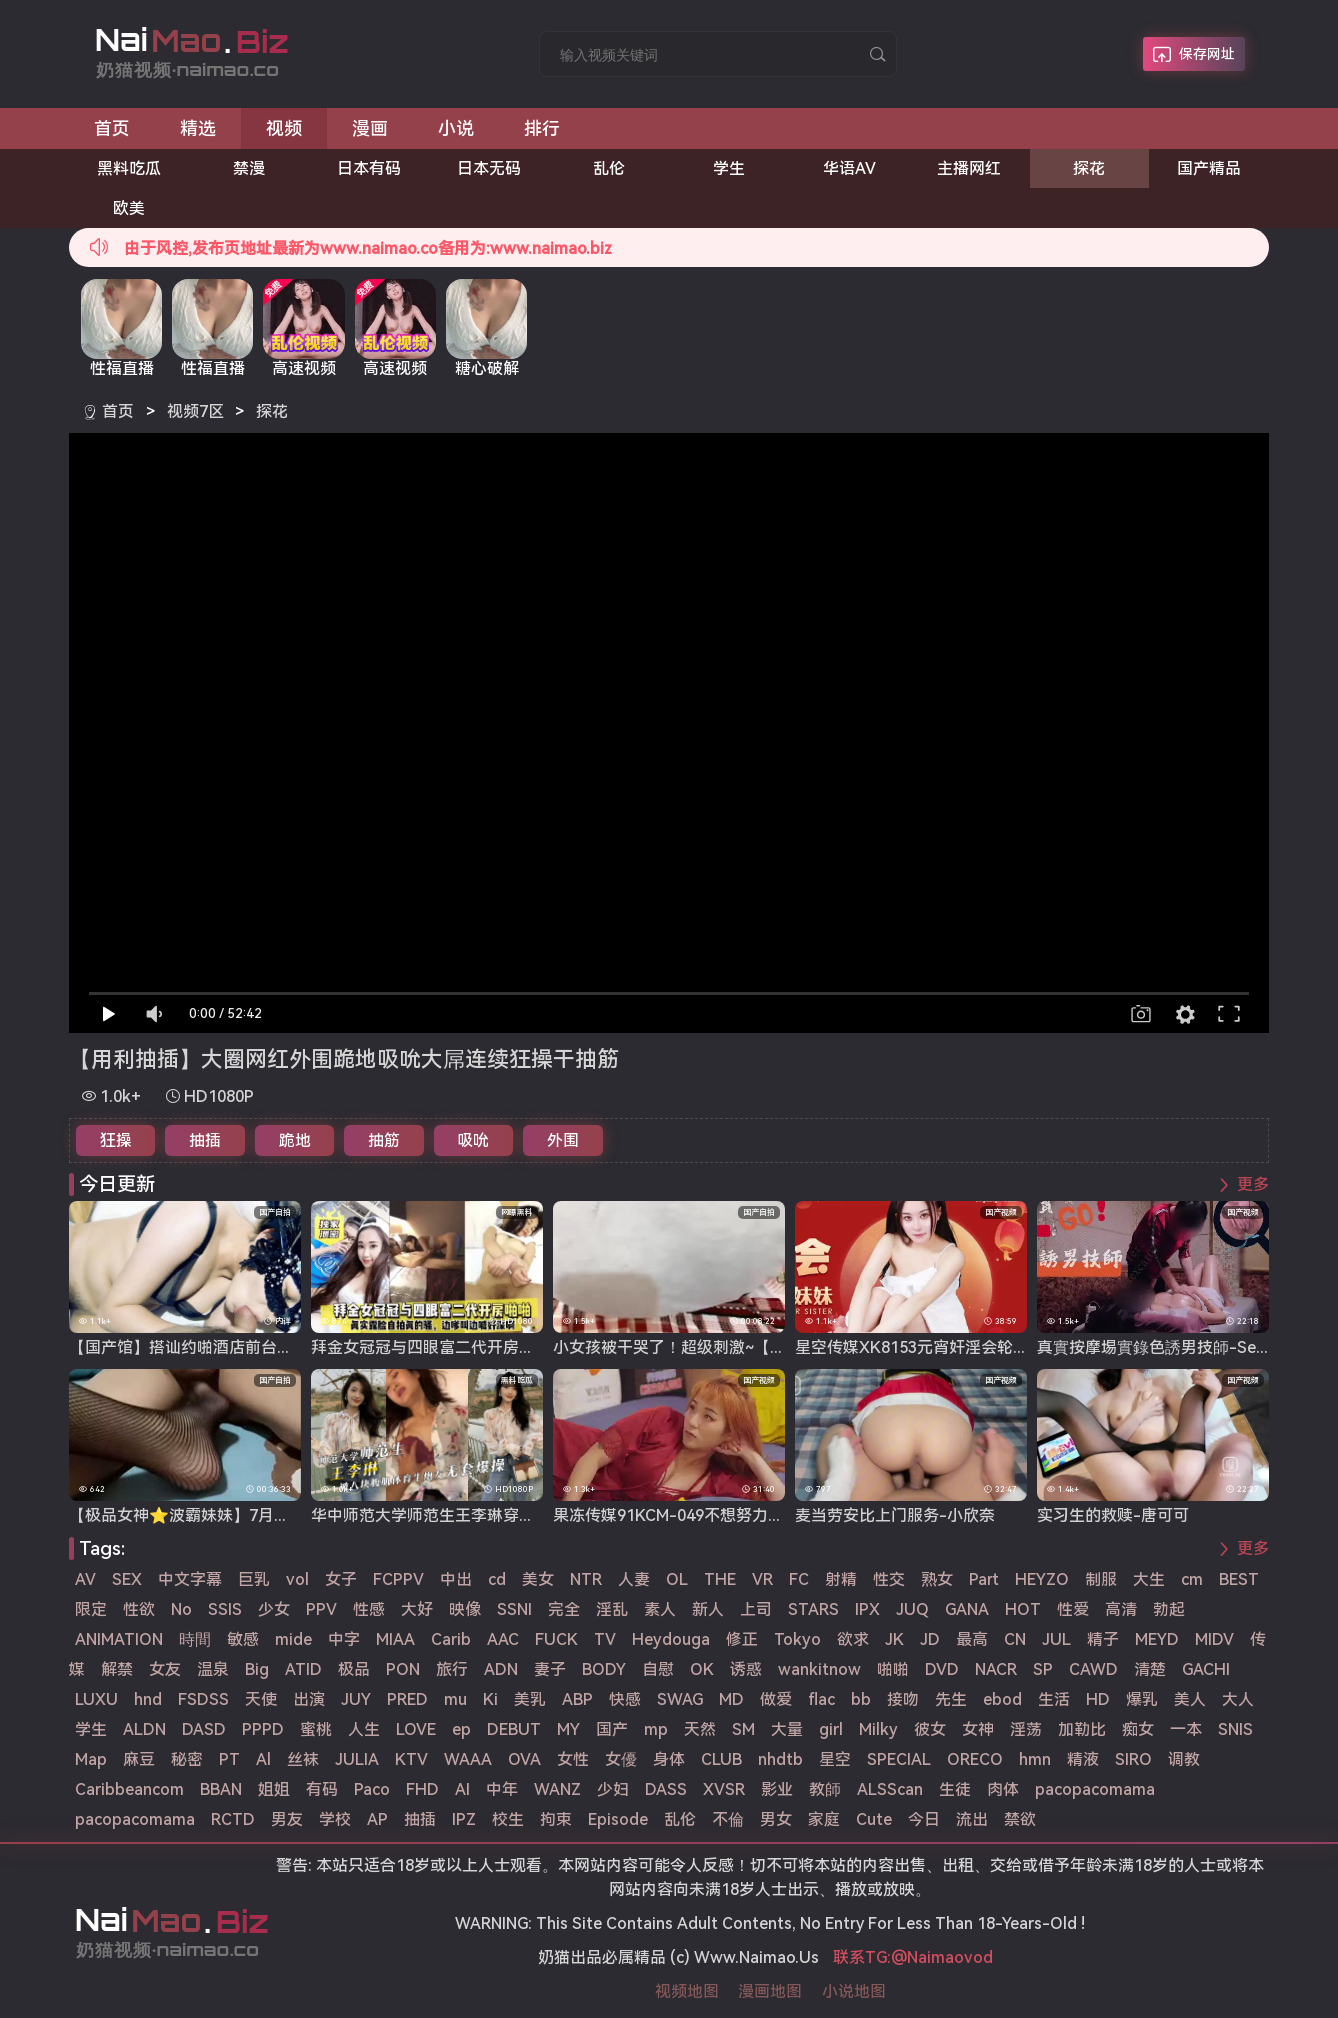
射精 (841, 1579)
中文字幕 (190, 1579)
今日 (924, 1819)
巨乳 (254, 1579)
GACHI (1206, 1669)
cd (497, 1579)
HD (1098, 1699)
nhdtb (780, 1759)
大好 (417, 1609)
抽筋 (384, 1140)
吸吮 (473, 1140)
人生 (364, 1729)
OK (702, 1669)
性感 (369, 1609)
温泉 (213, 1669)
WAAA (468, 1759)
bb (861, 1699)
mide (293, 1639)
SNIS (1235, 1729)
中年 (502, 1789)
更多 (1253, 1184)
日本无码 (489, 168)
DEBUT (514, 1729)
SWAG (680, 1699)
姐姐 (274, 1789)
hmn (1035, 1759)
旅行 (452, 1669)
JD (930, 1639)
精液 (1083, 1759)
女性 (573, 1759)
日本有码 (369, 168)
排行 (542, 128)
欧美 (129, 208)
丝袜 (303, 1759)
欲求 (853, 1639)
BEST (1239, 1579)
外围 (563, 1140)
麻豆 (139, 1759)
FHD (422, 1789)
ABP (577, 1699)
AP (377, 1819)
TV (605, 1639)
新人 (708, 1609)
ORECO (975, 1759)
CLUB (721, 1759)
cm (1192, 1579)
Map (91, 1759)
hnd (148, 1699)
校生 (508, 1819)
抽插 (205, 1140)
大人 (1238, 1699)
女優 (621, 1759)
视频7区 (195, 411)
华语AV (849, 168)
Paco (372, 1789)
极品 (354, 1669)
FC (799, 1579)
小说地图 (854, 1991)
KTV (411, 1759)
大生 (1149, 1579)
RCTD (233, 1819)
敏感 (243, 1639)
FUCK (556, 1639)
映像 (465, 1609)
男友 (287, 1819)
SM (743, 1729)
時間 (195, 1639)
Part (984, 1579)
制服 (1101, 1579)
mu (455, 1699)
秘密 (187, 1759)
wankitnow (819, 1669)
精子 (1103, 1639)
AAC (503, 1639)
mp (656, 1729)
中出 (456, 1579)
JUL (1056, 1639)
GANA (967, 1609)
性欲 (139, 1609)
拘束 (556, 1819)
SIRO (1133, 1759)
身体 (669, 1759)
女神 (978, 1729)
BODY (604, 1669)
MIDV (1214, 1639)
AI (462, 1789)
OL (677, 1579)
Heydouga (671, 1639)
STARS (813, 1609)
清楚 (1150, 1669)
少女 (274, 1609)
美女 (538, 1579)
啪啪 (893, 1669)
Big (257, 1669)
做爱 (776, 1699)
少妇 (613, 1789)
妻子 (550, 1669)
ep (461, 1729)
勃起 (1169, 1609)
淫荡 (1026, 1729)
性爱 (1073, 1609)
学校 (335, 1819)
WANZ (557, 1789)
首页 (112, 128)
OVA (524, 1759)
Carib (451, 1639)
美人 (1190, 1699)
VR (762, 1579)
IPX (867, 1609)
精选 (198, 128)
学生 (729, 168)
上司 (756, 1609)
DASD (204, 1729)
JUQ (912, 1609)
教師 (825, 1789)
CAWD (1093, 1669)
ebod (1002, 1699)
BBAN (221, 1789)
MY (568, 1729)
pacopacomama (1095, 1789)
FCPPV (398, 1579)
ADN (501, 1669)
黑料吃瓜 (129, 168)
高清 (1121, 1609)
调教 (1184, 1759)
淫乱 (612, 1609)
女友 (165, 1669)
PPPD (263, 1729)
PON (403, 1669)
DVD (942, 1669)
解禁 (117, 1669)
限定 (91, 1609)
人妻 (634, 1579)
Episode (618, 1819)
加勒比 (1082, 1729)
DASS (666, 1789)
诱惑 (746, 1669)
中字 (344, 1639)
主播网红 (969, 168)
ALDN (144, 1729)
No (181, 1609)
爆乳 (1142, 1699)
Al (263, 1759)
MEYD (1157, 1639)
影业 (777, 1789)
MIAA (395, 1639)
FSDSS (203, 1699)
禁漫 (249, 168)
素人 (660, 1609)
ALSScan (890, 1789)
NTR (586, 1579)
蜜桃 (316, 1729)
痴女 (1138, 1729)
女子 (341, 1579)
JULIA (357, 1759)
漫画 (370, 128)
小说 (456, 128)
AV (85, 1579)
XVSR (724, 1789)
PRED (407, 1699)
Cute (874, 1819)
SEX (127, 1579)
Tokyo (797, 1639)
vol (297, 1579)
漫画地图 (770, 1991)
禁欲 (1020, 1819)
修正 (742, 1639)
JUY (356, 1699)
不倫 (728, 1819)
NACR (996, 1669)
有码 (322, 1789)
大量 (787, 1729)
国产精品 (1209, 168)
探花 (1089, 168)
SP (1043, 1669)
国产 (612, 1729)
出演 (309, 1699)
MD (731, 1699)
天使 (261, 1699)
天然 (700, 1729)
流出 (972, 1819)
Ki (490, 1699)
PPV (321, 1609)
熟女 (937, 1579)
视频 (284, 128)
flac (821, 1699)
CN (1015, 1639)
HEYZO (1042, 1579)
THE (720, 1579)
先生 (951, 1699)
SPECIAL (899, 1759)
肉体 (1003, 1789)
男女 (776, 1819)
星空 (835, 1759)
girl (831, 1729)
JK (894, 1639)
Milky (878, 1729)
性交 (889, 1579)
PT (229, 1759)
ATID (303, 1669)
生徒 (955, 1789)
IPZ (464, 1819)
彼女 (930, 1729)
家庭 (824, 1819)
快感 (625, 1699)
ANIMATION (119, 1639)
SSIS (225, 1609)
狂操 (116, 1140)
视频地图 (687, 1991)
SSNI (514, 1609)
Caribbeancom (129, 1789)
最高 (972, 1639)
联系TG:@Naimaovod (913, 1957)
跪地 (295, 1140)
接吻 (903, 1699)
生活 (1054, 1699)
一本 (1186, 1729)
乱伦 (609, 168)
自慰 (658, 1669)
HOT (1023, 1609)
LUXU (96, 1699)
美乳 (530, 1699)
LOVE (416, 1729)
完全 (564, 1609)
